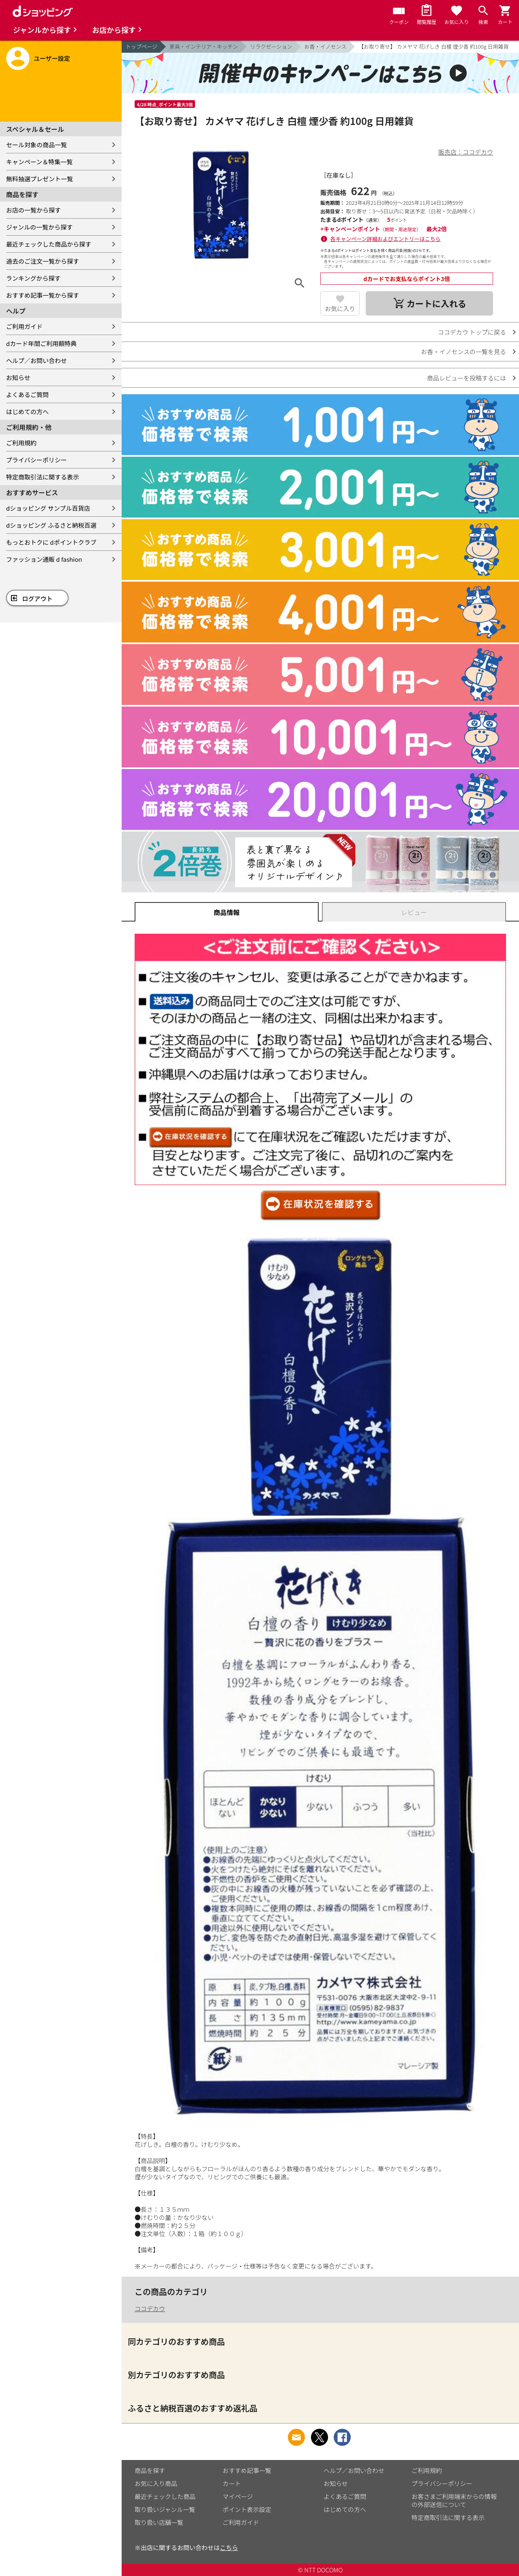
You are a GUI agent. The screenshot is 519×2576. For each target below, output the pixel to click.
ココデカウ (150, 2308)
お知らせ (18, 377)
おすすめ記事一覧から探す (42, 295)
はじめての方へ (27, 411)
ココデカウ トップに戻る (472, 332)
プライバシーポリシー (36, 459)
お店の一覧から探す (33, 210)
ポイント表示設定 (247, 2509)
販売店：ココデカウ (465, 152)
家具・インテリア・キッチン (203, 46)
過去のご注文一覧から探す (42, 261)
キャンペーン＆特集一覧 (39, 161)
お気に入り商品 (156, 2483)
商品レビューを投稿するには (466, 378)
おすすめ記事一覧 (247, 2470)
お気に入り (340, 308)
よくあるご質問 (27, 394)
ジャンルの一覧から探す (39, 227)
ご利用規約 (21, 442)
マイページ (238, 2496)
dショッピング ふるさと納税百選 (51, 525)
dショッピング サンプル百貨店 (48, 508)
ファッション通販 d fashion (44, 559)
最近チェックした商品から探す (48, 244)
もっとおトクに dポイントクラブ (51, 542)
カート (232, 2483)
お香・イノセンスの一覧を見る (463, 351)
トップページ (141, 46)
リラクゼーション (271, 46)
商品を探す (150, 2470)
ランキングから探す (33, 278)
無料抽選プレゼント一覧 (39, 178)
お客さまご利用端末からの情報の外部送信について (454, 2500)
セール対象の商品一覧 (36, 144)
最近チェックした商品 (165, 2496)
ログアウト (37, 598)
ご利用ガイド (24, 326)
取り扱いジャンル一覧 (165, 2509)
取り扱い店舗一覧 (159, 2522)
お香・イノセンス (326, 46)
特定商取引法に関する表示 (42, 477)
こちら (229, 2547)
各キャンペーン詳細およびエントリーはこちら (385, 239)
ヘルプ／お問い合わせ (36, 360)
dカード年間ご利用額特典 (41, 343)
